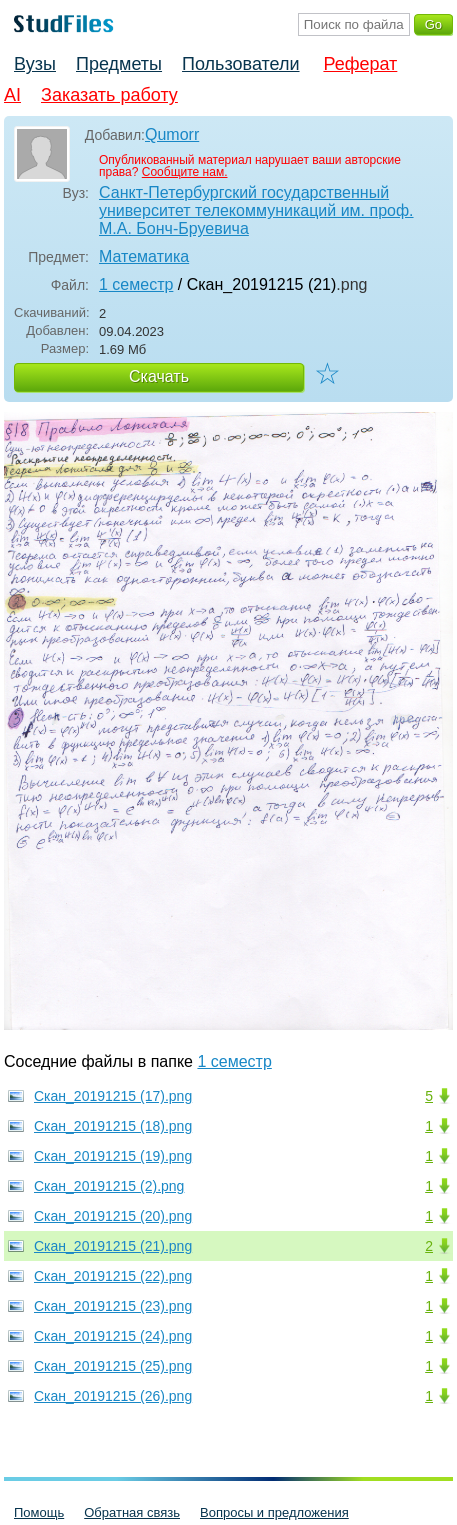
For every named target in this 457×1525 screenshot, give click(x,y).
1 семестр (136, 284)
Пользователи (240, 64)
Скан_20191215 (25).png (113, 1366)
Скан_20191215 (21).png (113, 1246)
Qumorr (172, 134)
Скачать (159, 376)
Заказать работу (109, 95)
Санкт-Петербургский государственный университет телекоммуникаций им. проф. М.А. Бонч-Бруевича (256, 210)
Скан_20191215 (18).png (113, 1126)
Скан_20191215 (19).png (113, 1156)
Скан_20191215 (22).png (113, 1276)
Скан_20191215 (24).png (113, 1336)
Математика (144, 256)
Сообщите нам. (185, 172)
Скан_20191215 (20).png (113, 1216)
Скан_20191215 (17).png (113, 1096)
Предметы (119, 64)
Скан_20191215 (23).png (113, 1306)
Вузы (35, 64)
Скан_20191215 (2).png (109, 1186)
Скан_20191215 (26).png (113, 1396)
